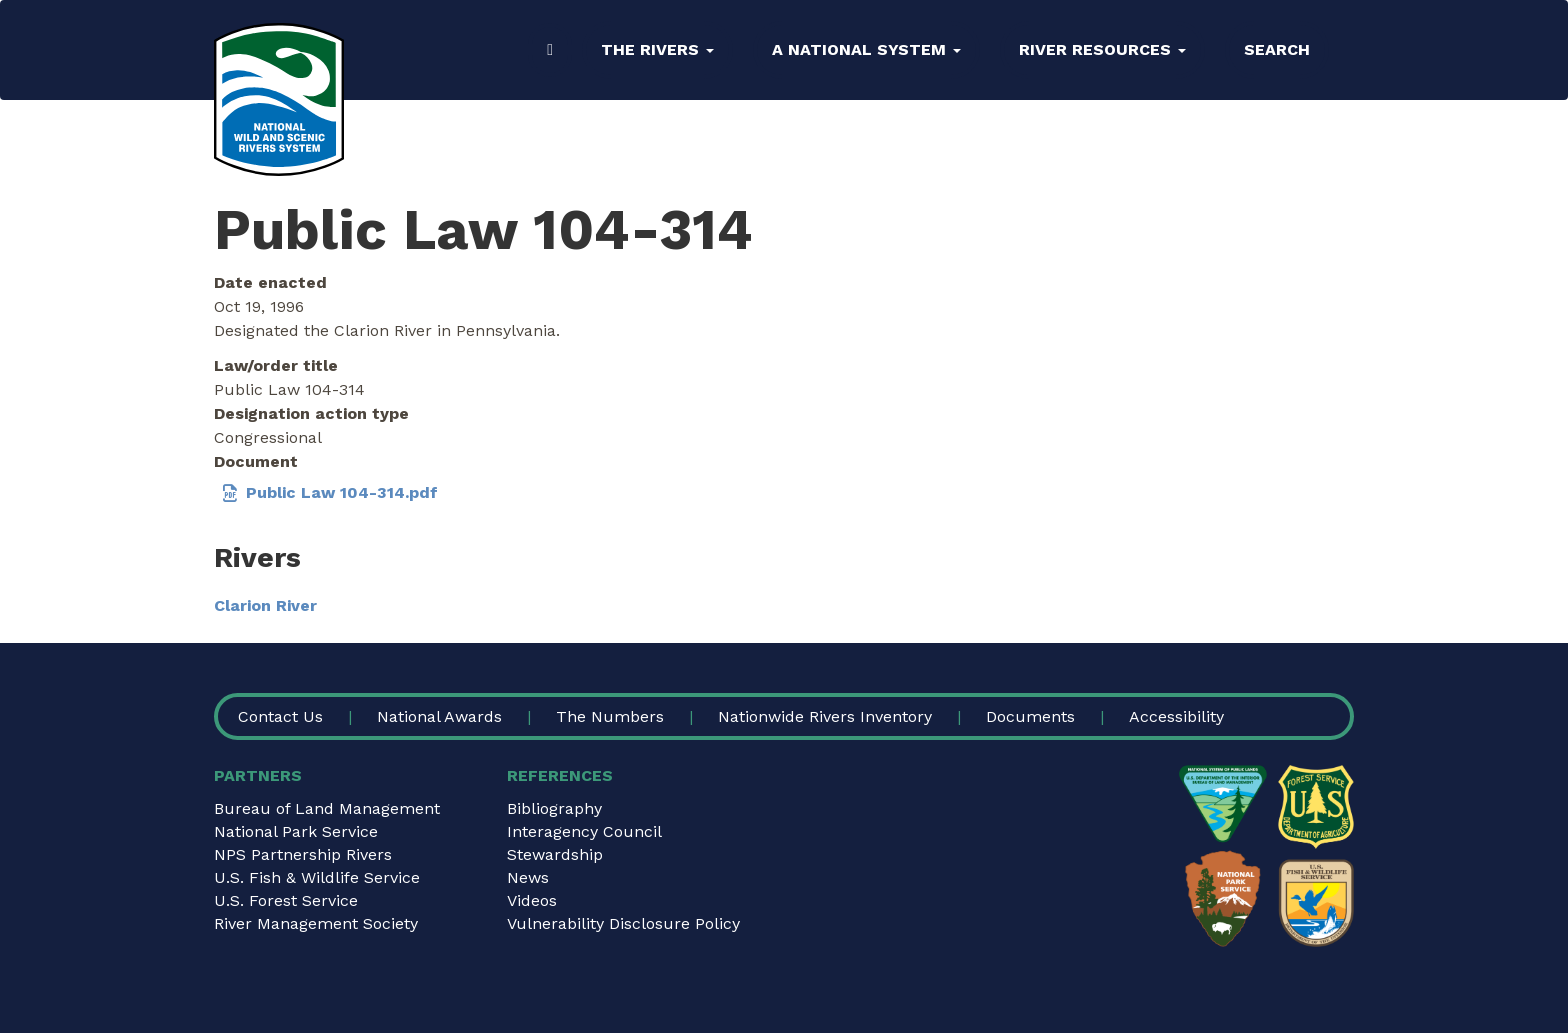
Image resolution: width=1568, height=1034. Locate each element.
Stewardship (555, 854)
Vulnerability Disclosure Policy (623, 923)
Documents (1030, 716)
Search (1277, 49)
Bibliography (554, 808)
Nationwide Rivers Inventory (825, 716)
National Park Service (296, 831)
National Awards (439, 716)
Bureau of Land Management (327, 808)
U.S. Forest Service (286, 900)
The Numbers (610, 716)
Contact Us (280, 716)
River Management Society (316, 923)
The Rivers (657, 49)
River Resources (1102, 49)
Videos (532, 900)
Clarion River (265, 605)
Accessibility (1176, 716)
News (528, 877)
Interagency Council (584, 831)
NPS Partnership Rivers (303, 854)
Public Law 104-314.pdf (342, 492)
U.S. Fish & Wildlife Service (317, 877)
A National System (866, 49)
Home (550, 50)
